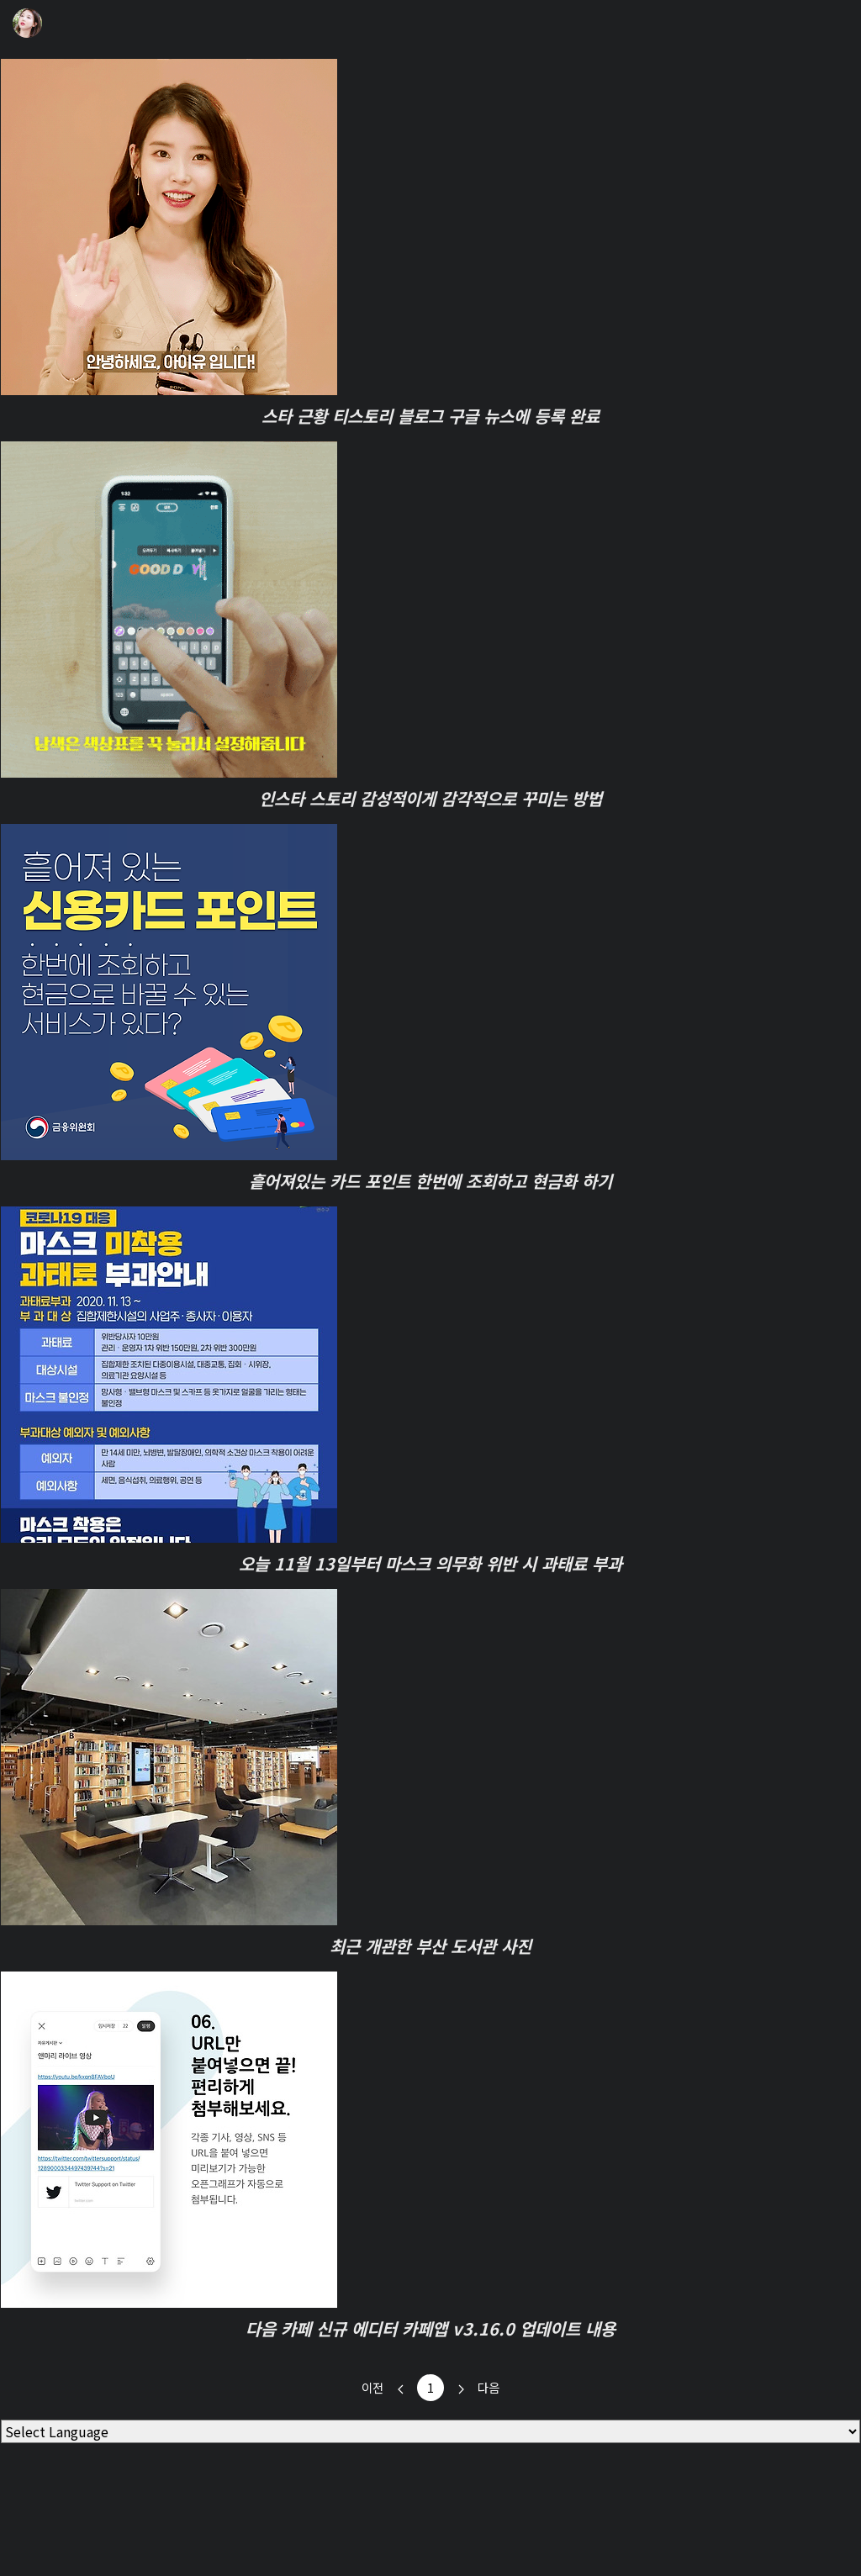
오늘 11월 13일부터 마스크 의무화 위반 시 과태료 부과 (430, 1563)
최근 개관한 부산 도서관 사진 (430, 1946)
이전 (389, 2387)
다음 (471, 2387)
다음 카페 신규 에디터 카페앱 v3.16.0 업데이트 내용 (430, 2328)
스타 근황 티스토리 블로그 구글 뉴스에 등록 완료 (430, 416)
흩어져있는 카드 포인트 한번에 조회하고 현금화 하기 (430, 1181)
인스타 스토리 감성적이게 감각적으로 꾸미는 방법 (430, 798)
